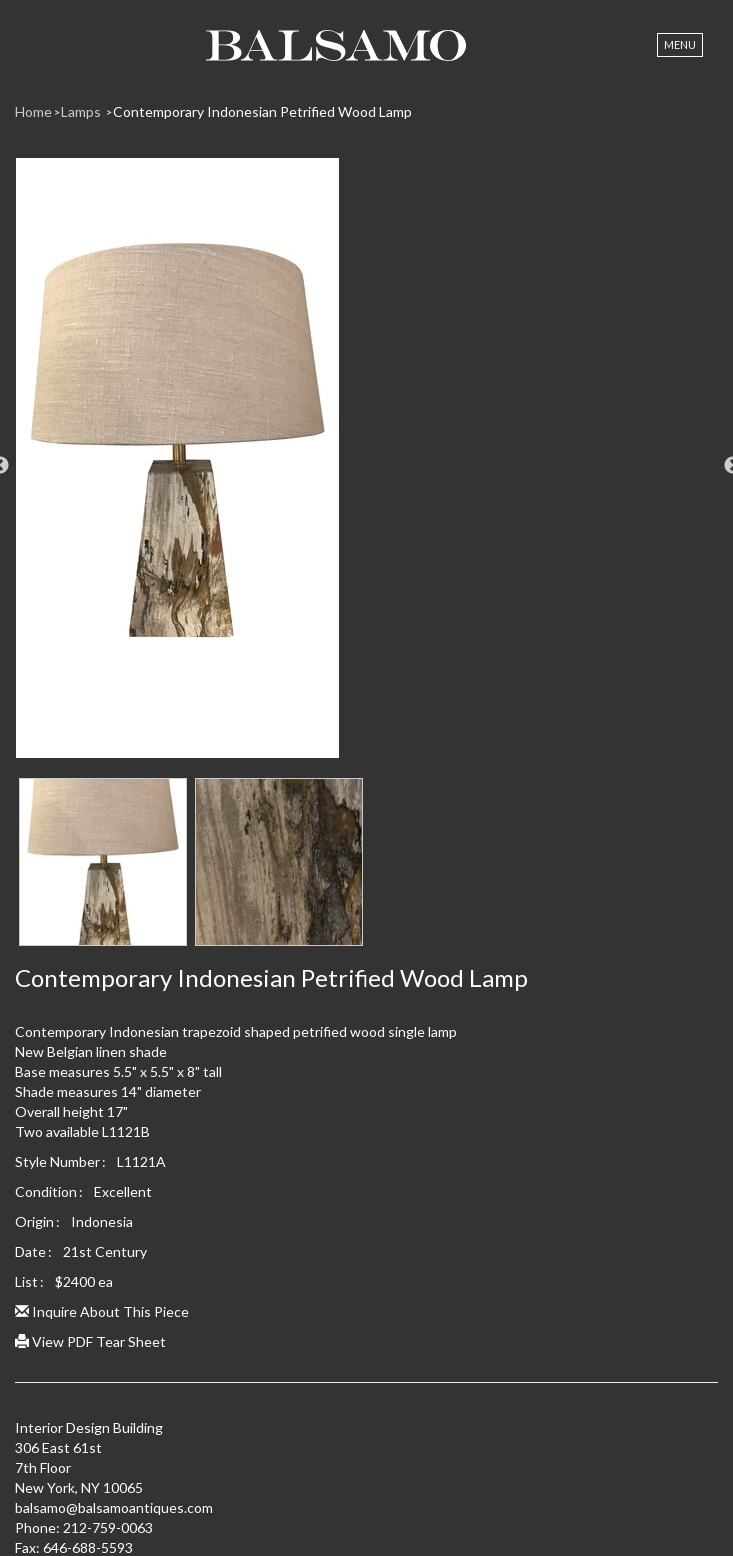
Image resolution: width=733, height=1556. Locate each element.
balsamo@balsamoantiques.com (114, 1507)
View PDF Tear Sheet (90, 1341)
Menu (680, 44)
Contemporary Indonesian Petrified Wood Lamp (262, 111)
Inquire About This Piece (102, 1311)
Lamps (82, 111)
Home (33, 111)
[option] (366, 465)
